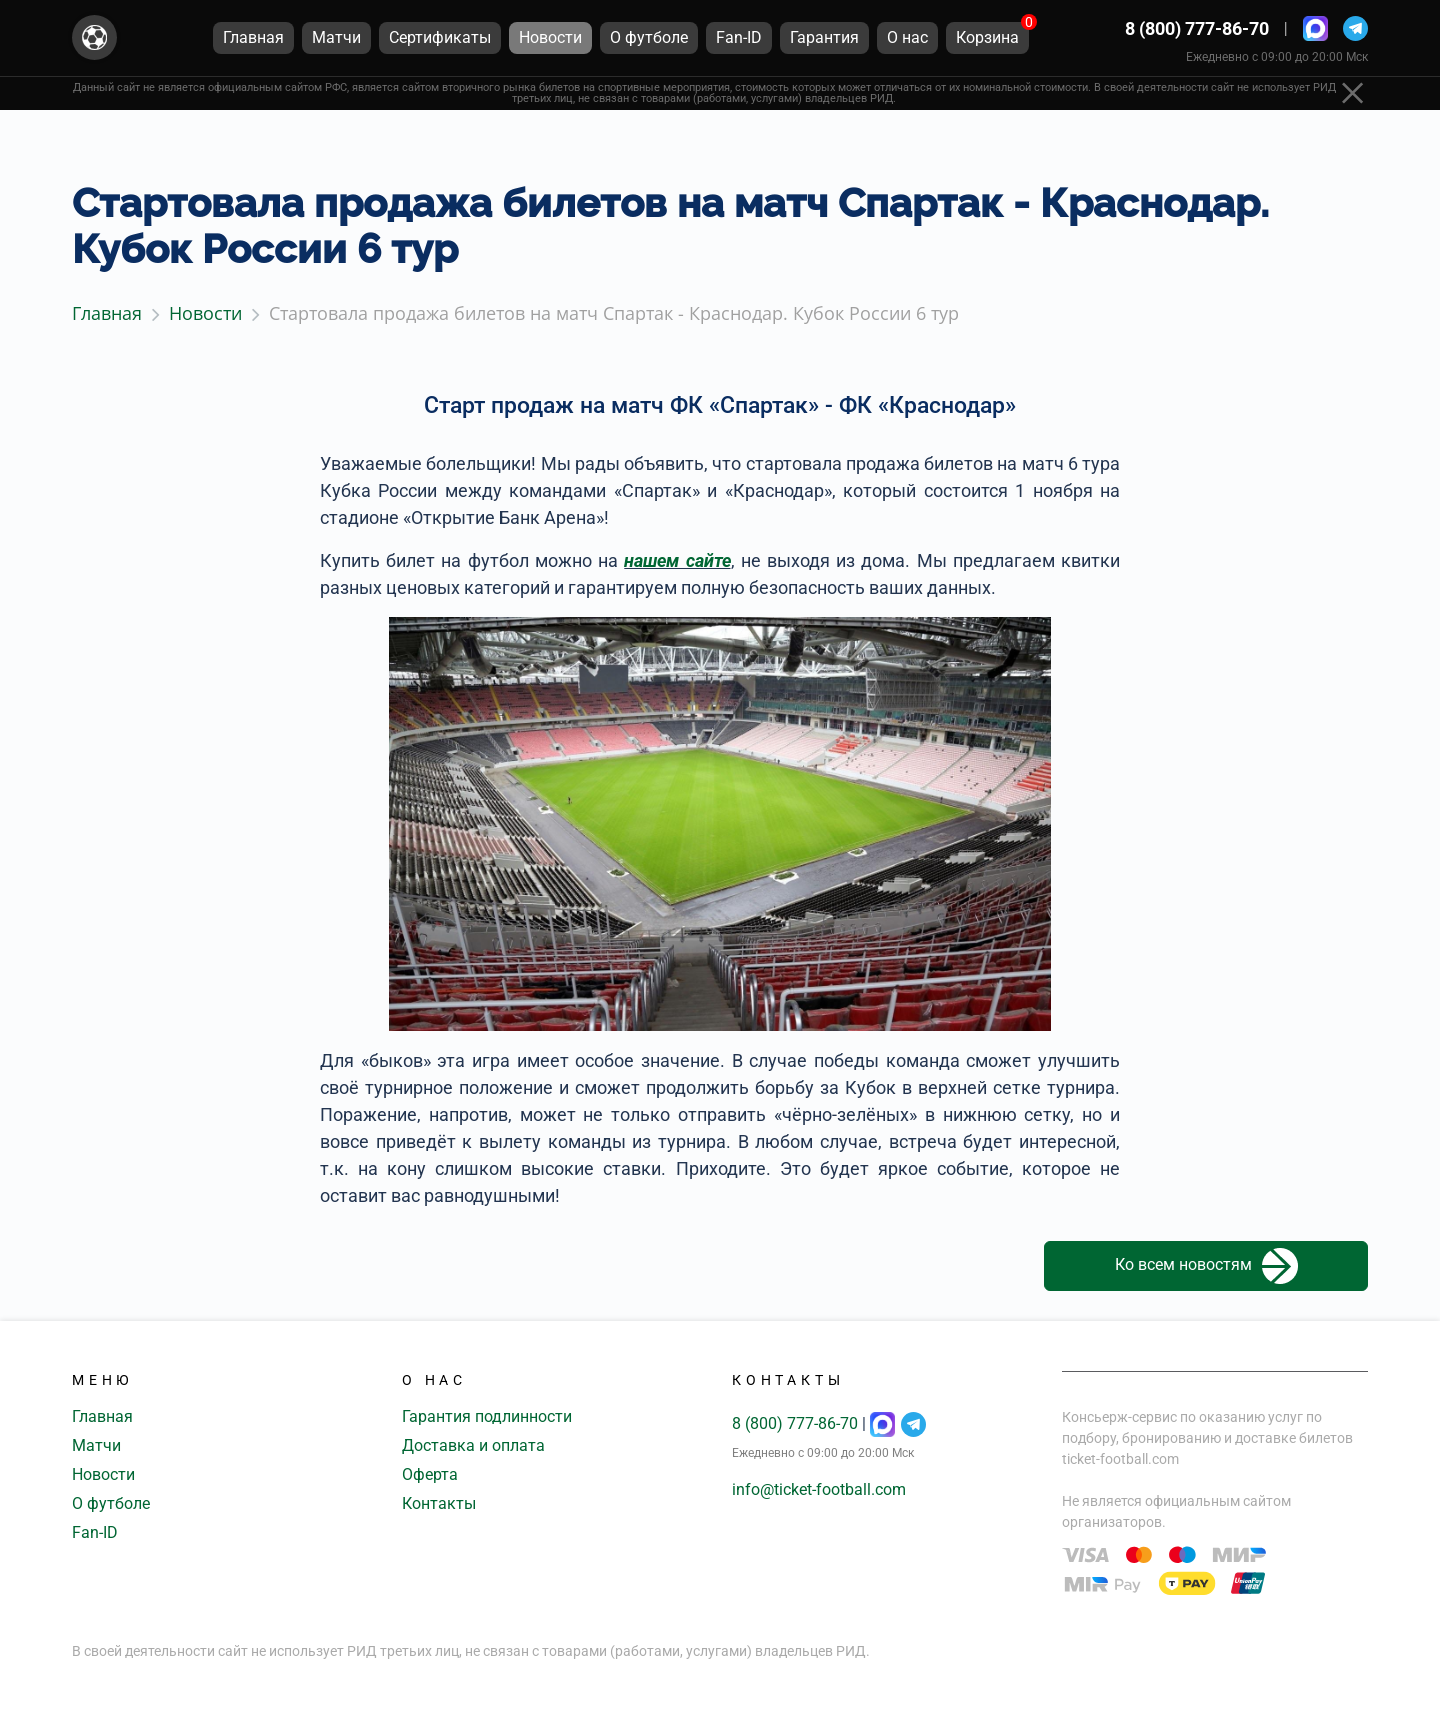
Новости (103, 1474)
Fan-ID (95, 1532)
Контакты (439, 1503)
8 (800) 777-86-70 (1197, 29)
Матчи (96, 1445)
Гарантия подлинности (487, 1416)
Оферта (430, 1474)
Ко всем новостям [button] (1206, 1266)
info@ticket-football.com (819, 1489)
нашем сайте (677, 560)
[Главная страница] (94, 38)
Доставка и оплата (473, 1445)
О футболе (111, 1503)
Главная (102, 1416)
